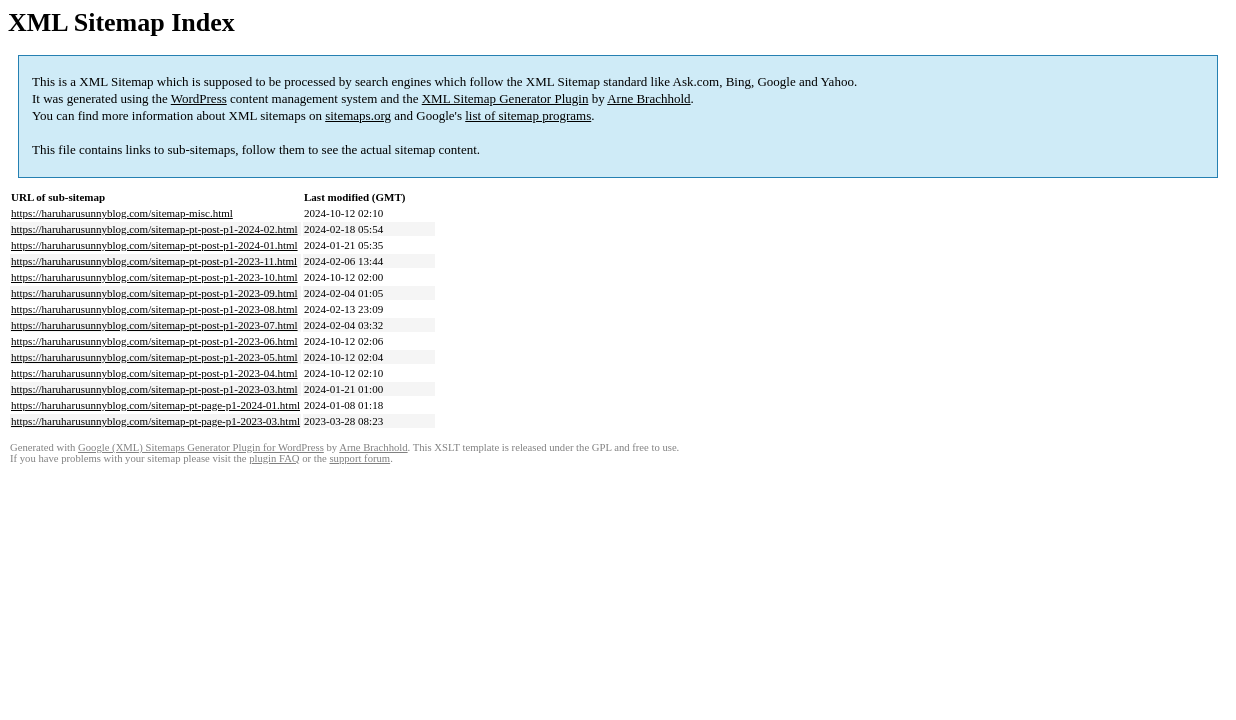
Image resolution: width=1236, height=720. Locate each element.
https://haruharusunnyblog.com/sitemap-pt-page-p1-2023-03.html (155, 421)
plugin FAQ (274, 458)
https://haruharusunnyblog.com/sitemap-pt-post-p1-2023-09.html (154, 293)
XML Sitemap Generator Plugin (505, 98)
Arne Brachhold (648, 98)
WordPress (199, 98)
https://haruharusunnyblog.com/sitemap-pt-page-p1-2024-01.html (155, 405)
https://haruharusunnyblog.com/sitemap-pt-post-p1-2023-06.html (154, 341)
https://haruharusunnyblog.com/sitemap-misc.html (122, 213)
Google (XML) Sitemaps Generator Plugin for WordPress (201, 447)
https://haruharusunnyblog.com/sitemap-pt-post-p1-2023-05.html (154, 357)
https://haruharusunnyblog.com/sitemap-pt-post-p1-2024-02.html (154, 229)
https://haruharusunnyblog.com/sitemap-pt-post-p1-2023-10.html (154, 277)
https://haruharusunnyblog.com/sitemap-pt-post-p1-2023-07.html (154, 325)
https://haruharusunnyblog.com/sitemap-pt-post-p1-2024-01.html (154, 245)
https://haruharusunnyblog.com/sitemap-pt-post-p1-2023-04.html (154, 373)
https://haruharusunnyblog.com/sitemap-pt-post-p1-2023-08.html (154, 309)
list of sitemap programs (528, 115)
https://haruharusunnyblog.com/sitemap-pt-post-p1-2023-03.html (154, 389)
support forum (359, 458)
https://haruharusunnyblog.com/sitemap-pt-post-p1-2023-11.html (154, 261)
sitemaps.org (358, 115)
